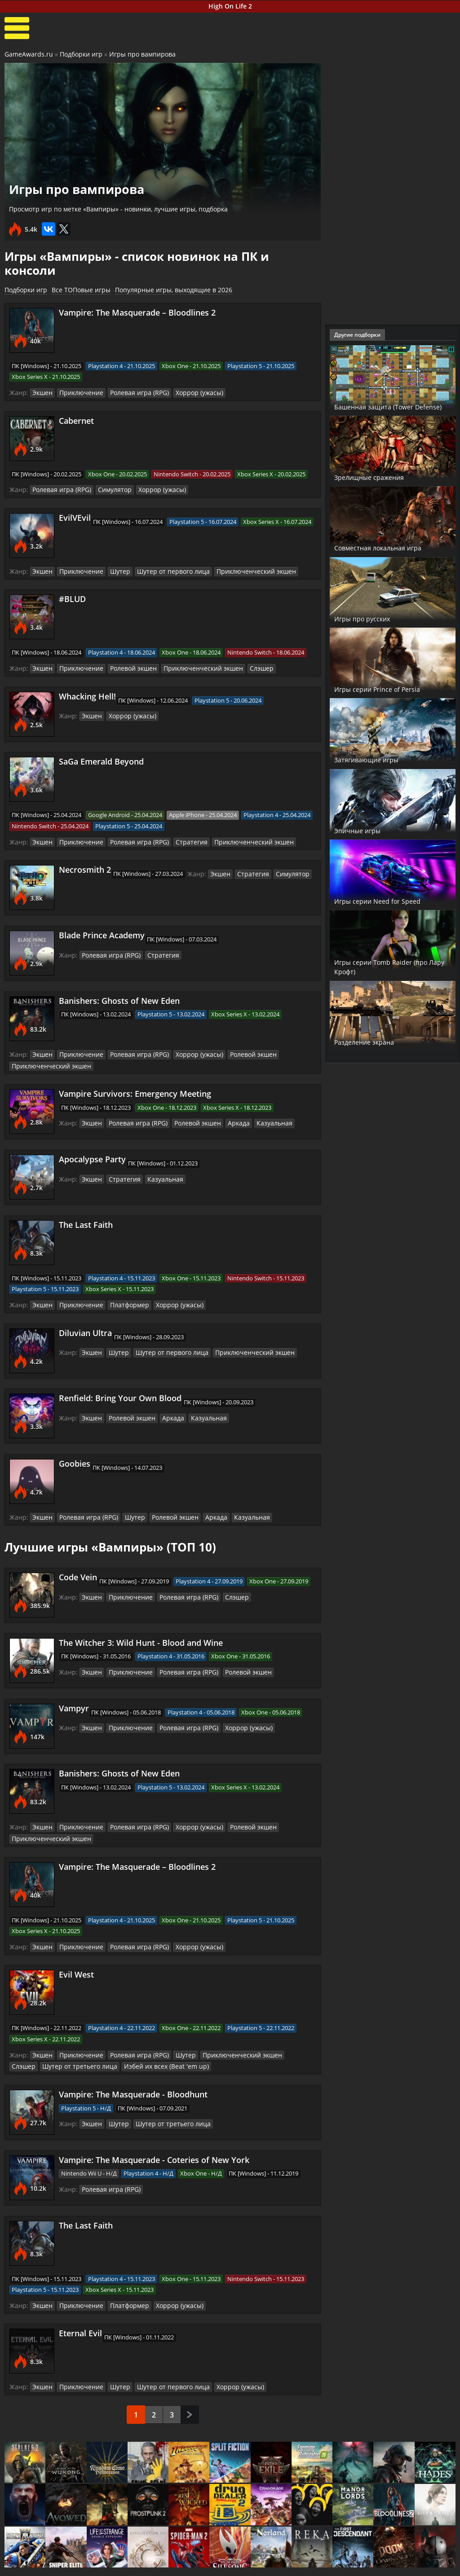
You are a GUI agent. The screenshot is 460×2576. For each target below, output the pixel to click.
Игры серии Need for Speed (391, 900)
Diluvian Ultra (85, 1328)
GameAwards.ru (28, 54)
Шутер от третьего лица (45, 2044)
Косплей (411, 2567)
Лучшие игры (43, 2559)
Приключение (77, 392)
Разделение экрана (375, 1041)
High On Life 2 (230, 6)
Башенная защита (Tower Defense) (388, 401)
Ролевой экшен (125, 666)
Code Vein (78, 1557)
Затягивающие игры (379, 759)
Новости (186, 2559)
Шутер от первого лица (162, 570)
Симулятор (108, 489)
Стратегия (178, 839)
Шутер (113, 570)
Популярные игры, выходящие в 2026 (173, 290)
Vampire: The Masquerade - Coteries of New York (154, 2136)
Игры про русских (371, 618)
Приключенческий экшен (238, 570)
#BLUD (72, 597)
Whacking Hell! (87, 694)
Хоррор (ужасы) (186, 392)
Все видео (263, 2559)
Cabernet (76, 419)
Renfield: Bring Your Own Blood (120, 1394)
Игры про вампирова (142, 54)
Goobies (74, 1459)
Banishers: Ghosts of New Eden (119, 998)
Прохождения (118, 2559)
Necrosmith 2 (85, 867)
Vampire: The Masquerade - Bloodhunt (133, 2071)
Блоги (407, 2559)
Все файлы (339, 2559)
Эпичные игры (365, 830)
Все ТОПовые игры (81, 290)
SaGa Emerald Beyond (101, 759)
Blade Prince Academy (102, 932)
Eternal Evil (80, 2309)
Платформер (122, 1301)
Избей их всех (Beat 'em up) (124, 2044)
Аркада (227, 1119)
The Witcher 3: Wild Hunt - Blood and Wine (141, 1622)
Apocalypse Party (92, 1155)
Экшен (41, 392)
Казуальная (260, 1119)
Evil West (76, 1952)
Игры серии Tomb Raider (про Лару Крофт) (386, 966)
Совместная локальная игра (383, 542)
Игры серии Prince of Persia (392, 688)
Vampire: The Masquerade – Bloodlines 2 (137, 312)
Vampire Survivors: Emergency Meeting (135, 1090)
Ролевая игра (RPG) (131, 392)
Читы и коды (117, 2567)
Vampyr (74, 1687)
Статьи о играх (196, 2567)
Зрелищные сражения (382, 476)
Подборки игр (81, 54)
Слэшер (243, 666)
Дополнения (342, 2567)
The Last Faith (86, 1220)
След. (190, 2375)
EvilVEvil (75, 516)
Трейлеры (263, 2567)
